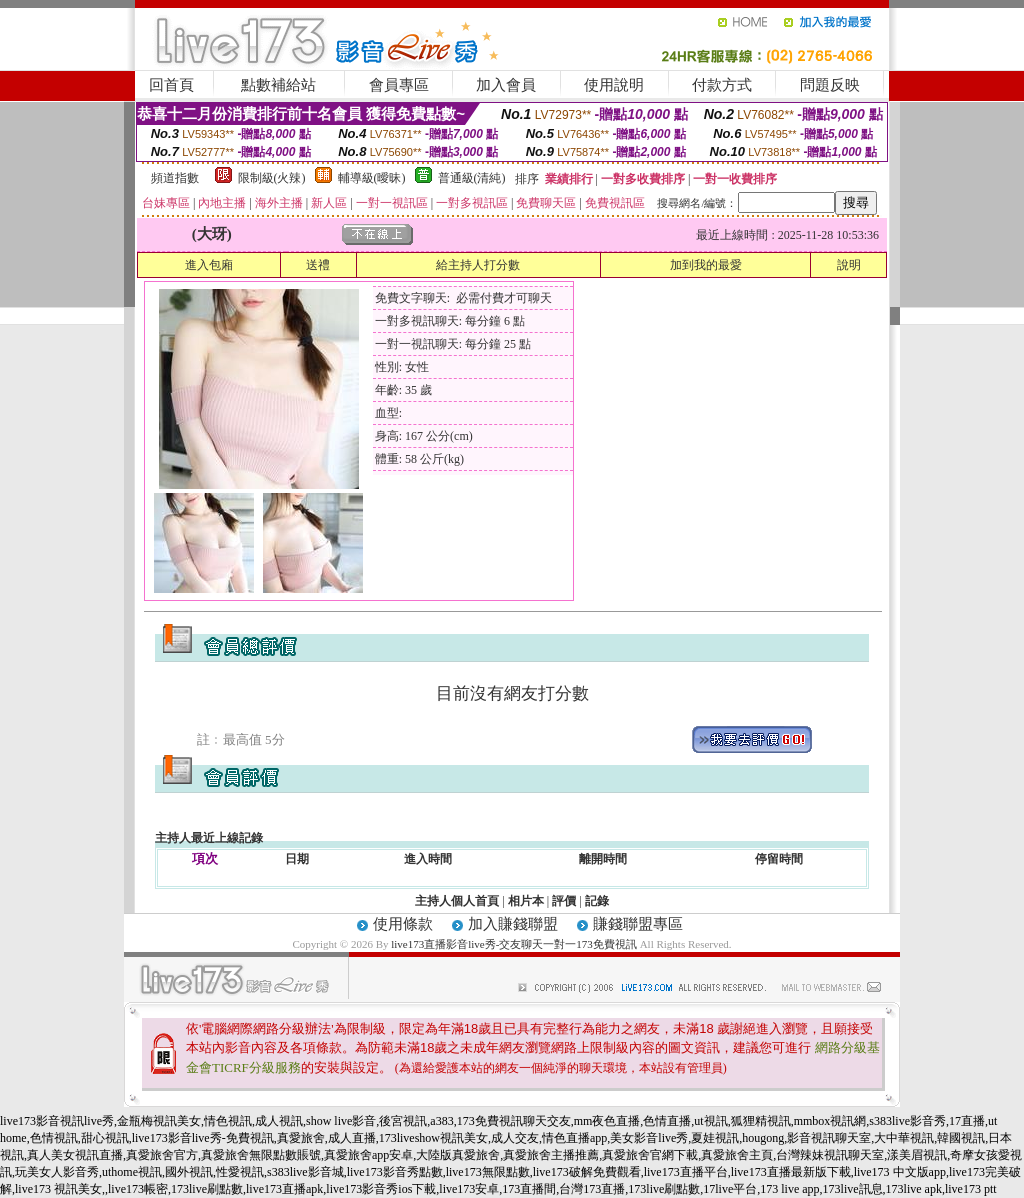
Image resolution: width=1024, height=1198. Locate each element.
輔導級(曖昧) (372, 178)
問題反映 (830, 85)
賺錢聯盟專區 (638, 924)
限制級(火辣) (272, 178)
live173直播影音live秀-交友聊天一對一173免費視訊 (514, 944)
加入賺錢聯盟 (513, 924)
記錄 (597, 901)
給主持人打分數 (478, 265)
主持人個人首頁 (457, 901)
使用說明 (614, 85)
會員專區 (399, 85)
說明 (849, 265)
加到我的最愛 (706, 265)
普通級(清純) (472, 178)
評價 (564, 901)
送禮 (318, 265)
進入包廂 (209, 265)
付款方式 (722, 85)
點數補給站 (278, 85)
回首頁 (171, 85)
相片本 (526, 901)
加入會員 (506, 85)
